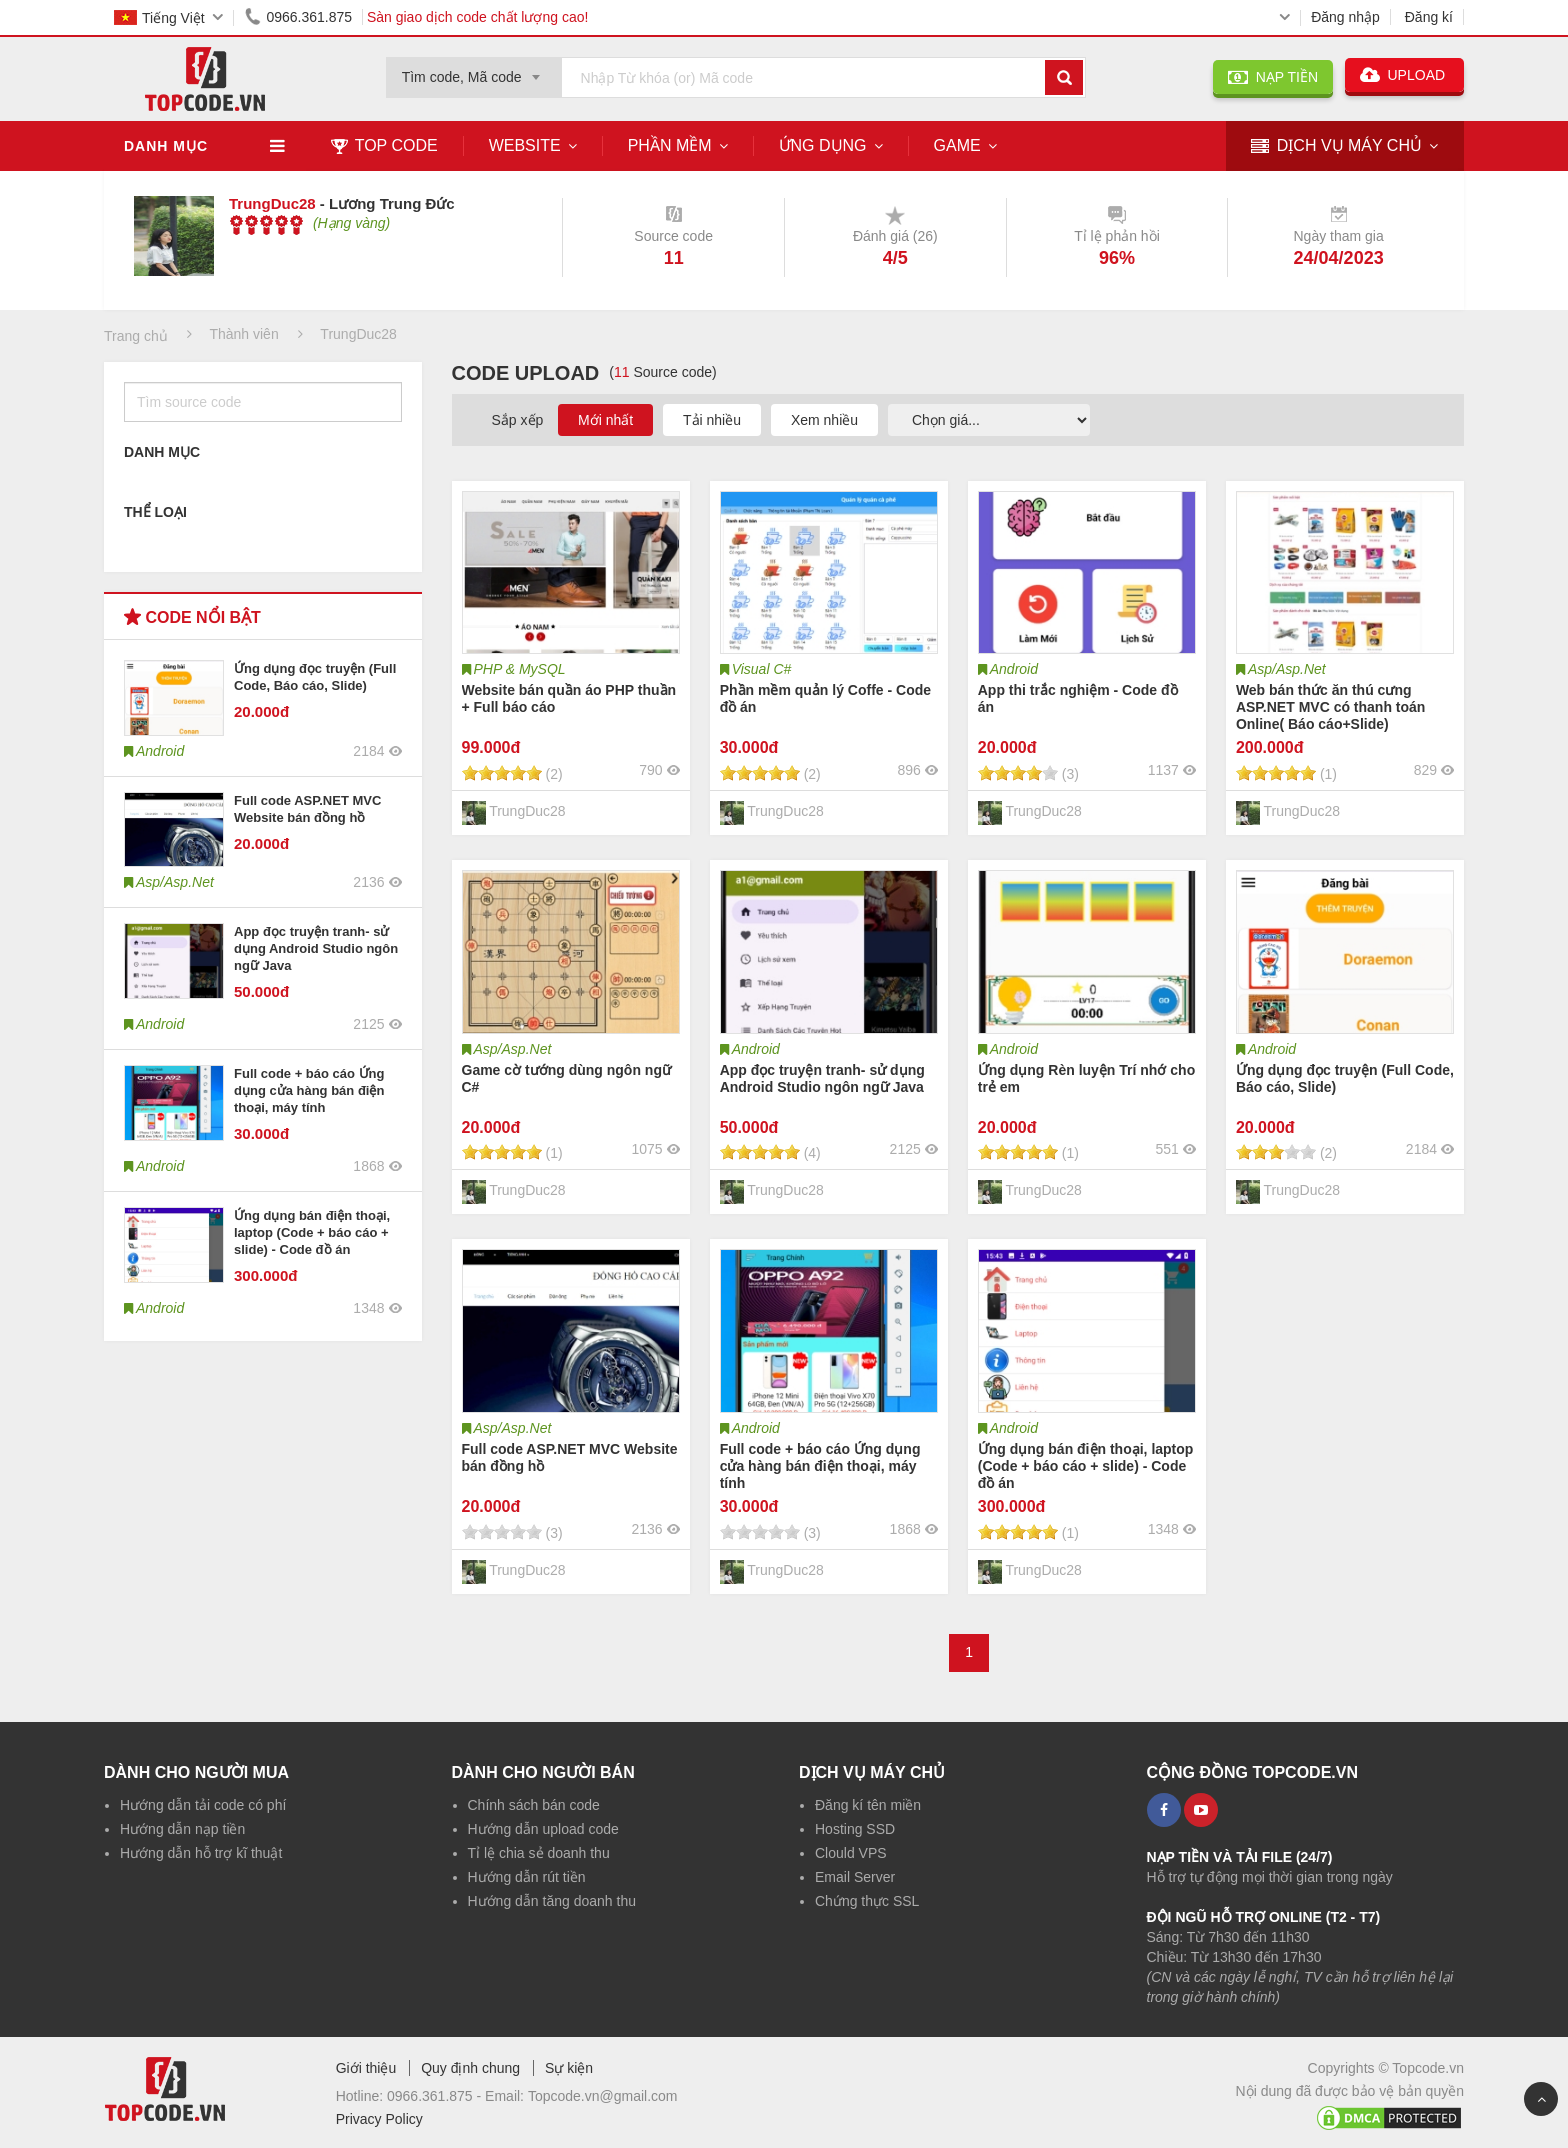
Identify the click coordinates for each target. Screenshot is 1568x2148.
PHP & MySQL (520, 669)
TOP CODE (384, 145)
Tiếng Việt (159, 18)
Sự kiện (569, 2068)
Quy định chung (470, 2068)
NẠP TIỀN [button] (1273, 77)
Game (957, 145)
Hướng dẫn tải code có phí (203, 1805)
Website (525, 145)
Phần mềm (670, 145)
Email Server (855, 1877)
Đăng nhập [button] (1345, 17)
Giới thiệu (366, 2068)
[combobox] (474, 71)
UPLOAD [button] (1404, 75)
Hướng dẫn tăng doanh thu (552, 1901)
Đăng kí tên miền (868, 1805)
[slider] (266, 225)
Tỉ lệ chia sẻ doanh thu (539, 1853)
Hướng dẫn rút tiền (527, 1877)
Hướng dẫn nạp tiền (182, 1829)
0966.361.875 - (436, 2096)
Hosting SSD (855, 1829)
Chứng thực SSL (867, 1901)
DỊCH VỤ (1336, 146)
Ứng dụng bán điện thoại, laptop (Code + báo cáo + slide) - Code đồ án (312, 1232)
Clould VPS (851, 1853)
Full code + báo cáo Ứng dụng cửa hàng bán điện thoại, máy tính (309, 1090)
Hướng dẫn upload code (543, 1829)
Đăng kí (1429, 17)
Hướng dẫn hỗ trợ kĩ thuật (201, 1853)
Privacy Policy (379, 2119)
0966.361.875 (295, 17)
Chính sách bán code (534, 1805)
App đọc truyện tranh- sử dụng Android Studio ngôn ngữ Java (316, 948)
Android (1014, 669)
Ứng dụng (823, 145)
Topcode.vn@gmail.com (603, 2096)
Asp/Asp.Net (1287, 669)
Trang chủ (136, 336)
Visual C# (762, 669)
